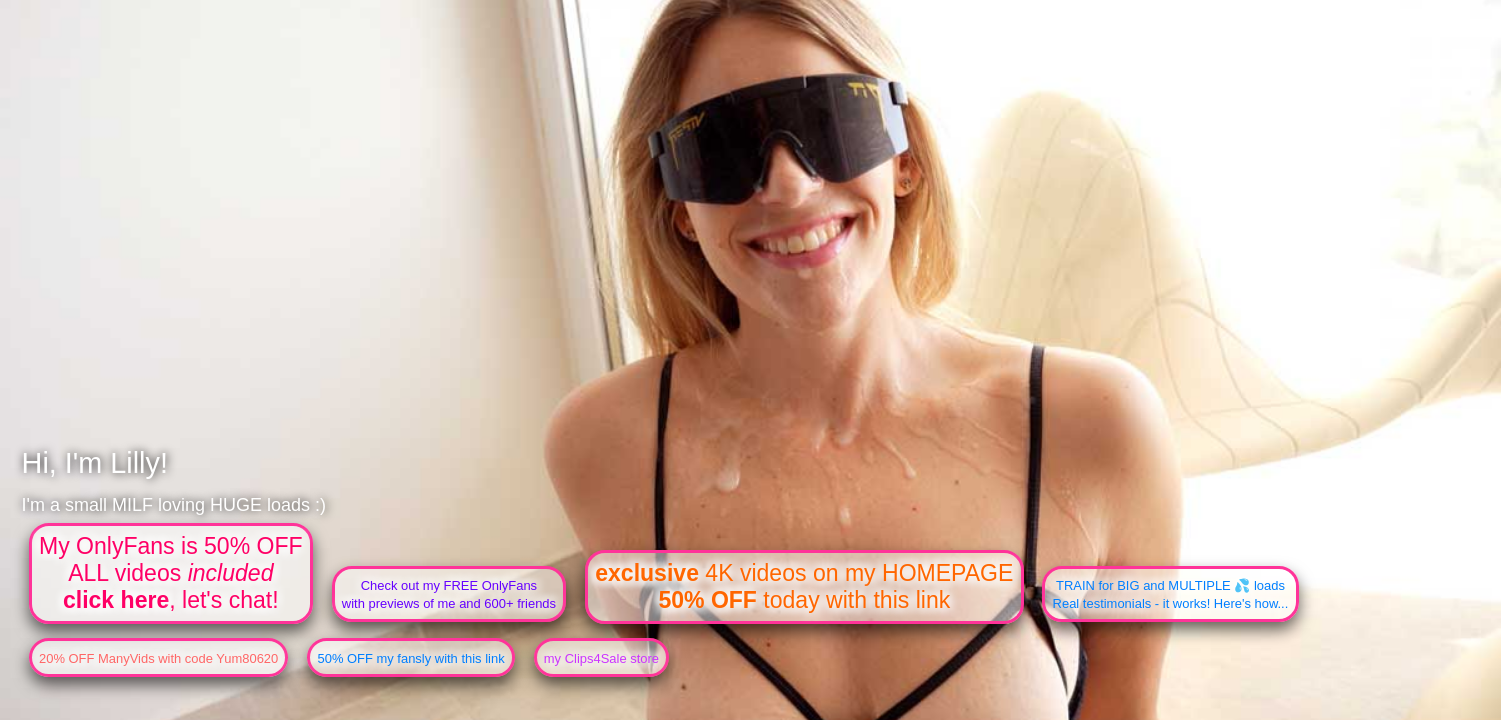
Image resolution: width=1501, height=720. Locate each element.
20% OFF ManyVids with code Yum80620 (158, 658)
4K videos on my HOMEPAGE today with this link (804, 586)
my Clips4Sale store (601, 658)
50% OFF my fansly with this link (410, 658)
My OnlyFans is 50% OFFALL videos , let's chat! (171, 573)
